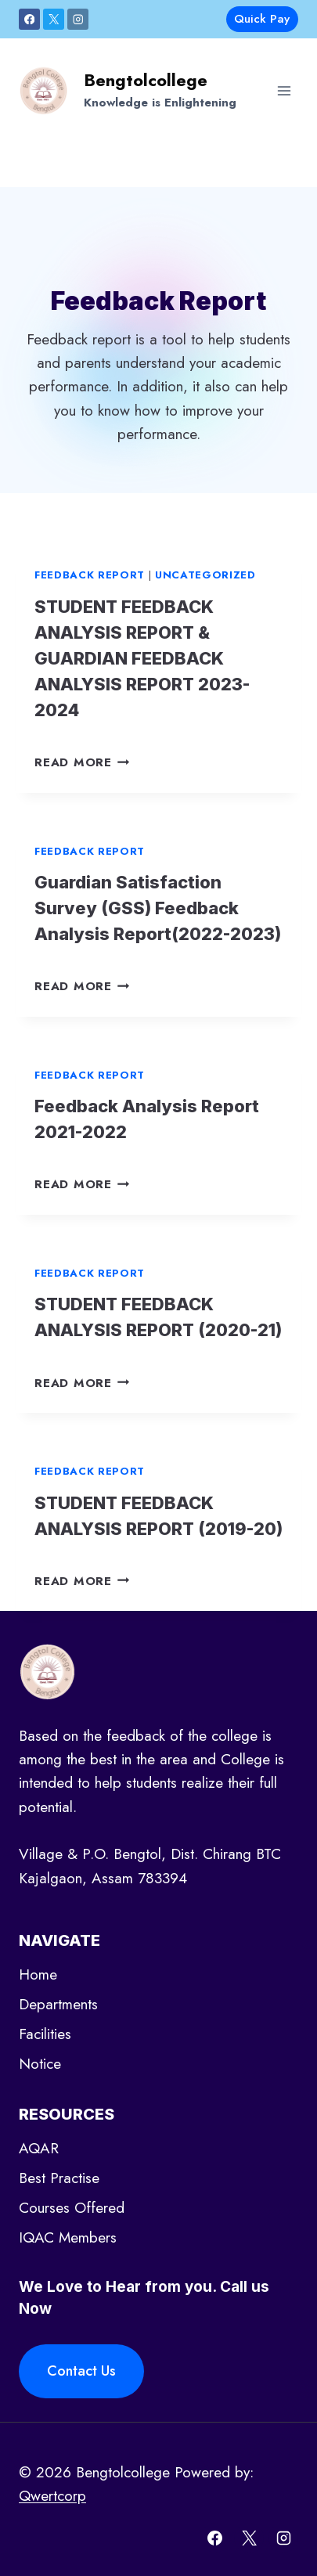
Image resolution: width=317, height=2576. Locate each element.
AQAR (39, 2148)
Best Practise (59, 2178)
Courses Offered (71, 2207)
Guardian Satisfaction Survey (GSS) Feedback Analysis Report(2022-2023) (157, 908)
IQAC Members (68, 2237)
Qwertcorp (52, 2495)
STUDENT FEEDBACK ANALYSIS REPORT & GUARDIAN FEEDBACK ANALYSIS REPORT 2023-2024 (142, 658)
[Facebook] (29, 19)
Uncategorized (205, 574)
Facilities (45, 2034)
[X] (53, 19)
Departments (58, 2004)
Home (38, 1974)
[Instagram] (77, 19)
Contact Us (81, 2371)
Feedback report (89, 574)
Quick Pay (262, 18)
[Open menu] (283, 90)
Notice (40, 2063)
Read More (82, 762)
